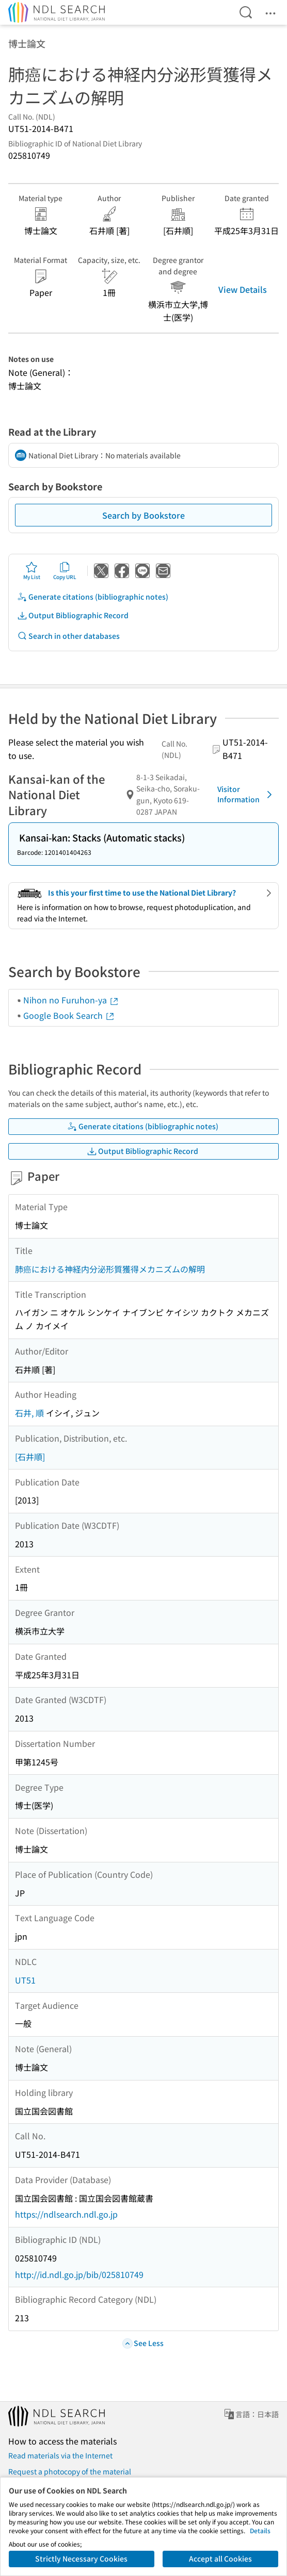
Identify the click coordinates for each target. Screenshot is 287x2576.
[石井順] (30, 1456)
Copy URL (64, 571)
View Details (242, 289)
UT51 (25, 1980)
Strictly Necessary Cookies (81, 2558)
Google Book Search (69, 1015)
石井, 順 (29, 1413)
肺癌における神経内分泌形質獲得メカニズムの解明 (110, 1269)
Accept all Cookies (220, 2558)
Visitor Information (246, 794)
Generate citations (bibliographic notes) (92, 596)
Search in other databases (68, 636)
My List (31, 571)
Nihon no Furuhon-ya (71, 1000)
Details (260, 2530)
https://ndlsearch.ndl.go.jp (66, 2214)
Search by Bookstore (143, 515)
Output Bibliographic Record (73, 615)
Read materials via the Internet (60, 2455)
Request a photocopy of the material (69, 2471)
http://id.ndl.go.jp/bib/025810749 (79, 2274)
